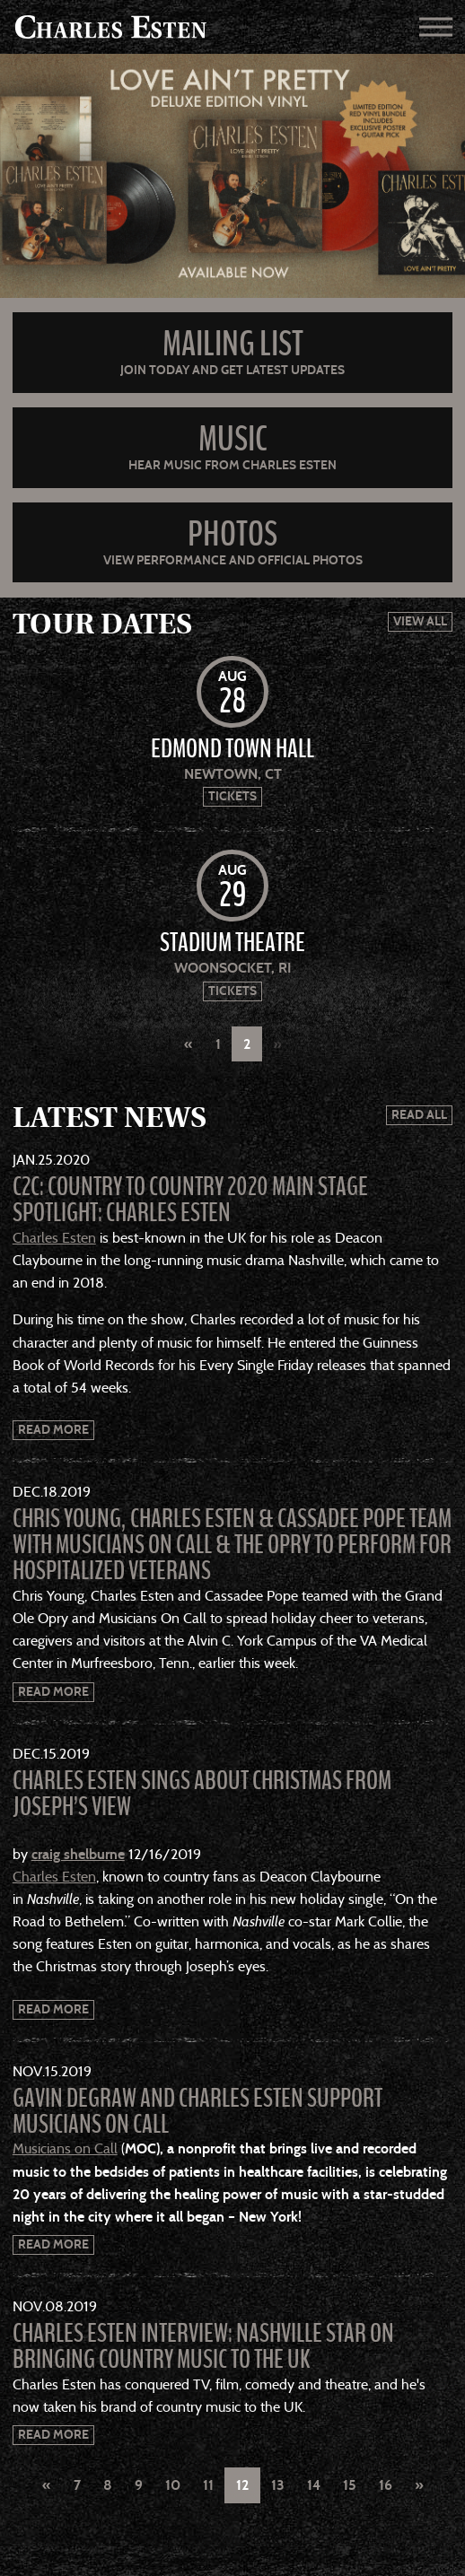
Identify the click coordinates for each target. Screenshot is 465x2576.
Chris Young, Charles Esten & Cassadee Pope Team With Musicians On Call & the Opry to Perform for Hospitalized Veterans (232, 1545)
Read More (53, 1429)
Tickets (232, 796)
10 (172, 2484)
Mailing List (232, 344)
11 (208, 2484)
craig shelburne (78, 1854)
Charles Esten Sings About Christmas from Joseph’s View (202, 1794)
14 (313, 2484)
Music (233, 439)
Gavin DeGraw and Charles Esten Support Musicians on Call (197, 2112)
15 (349, 2484)
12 (242, 2484)
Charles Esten (54, 1237)
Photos (232, 534)
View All (420, 621)
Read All (419, 1114)
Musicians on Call (65, 2148)
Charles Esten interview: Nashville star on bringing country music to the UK (203, 2347)
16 (385, 2484)
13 (278, 2484)
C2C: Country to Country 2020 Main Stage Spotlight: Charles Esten (190, 1200)
